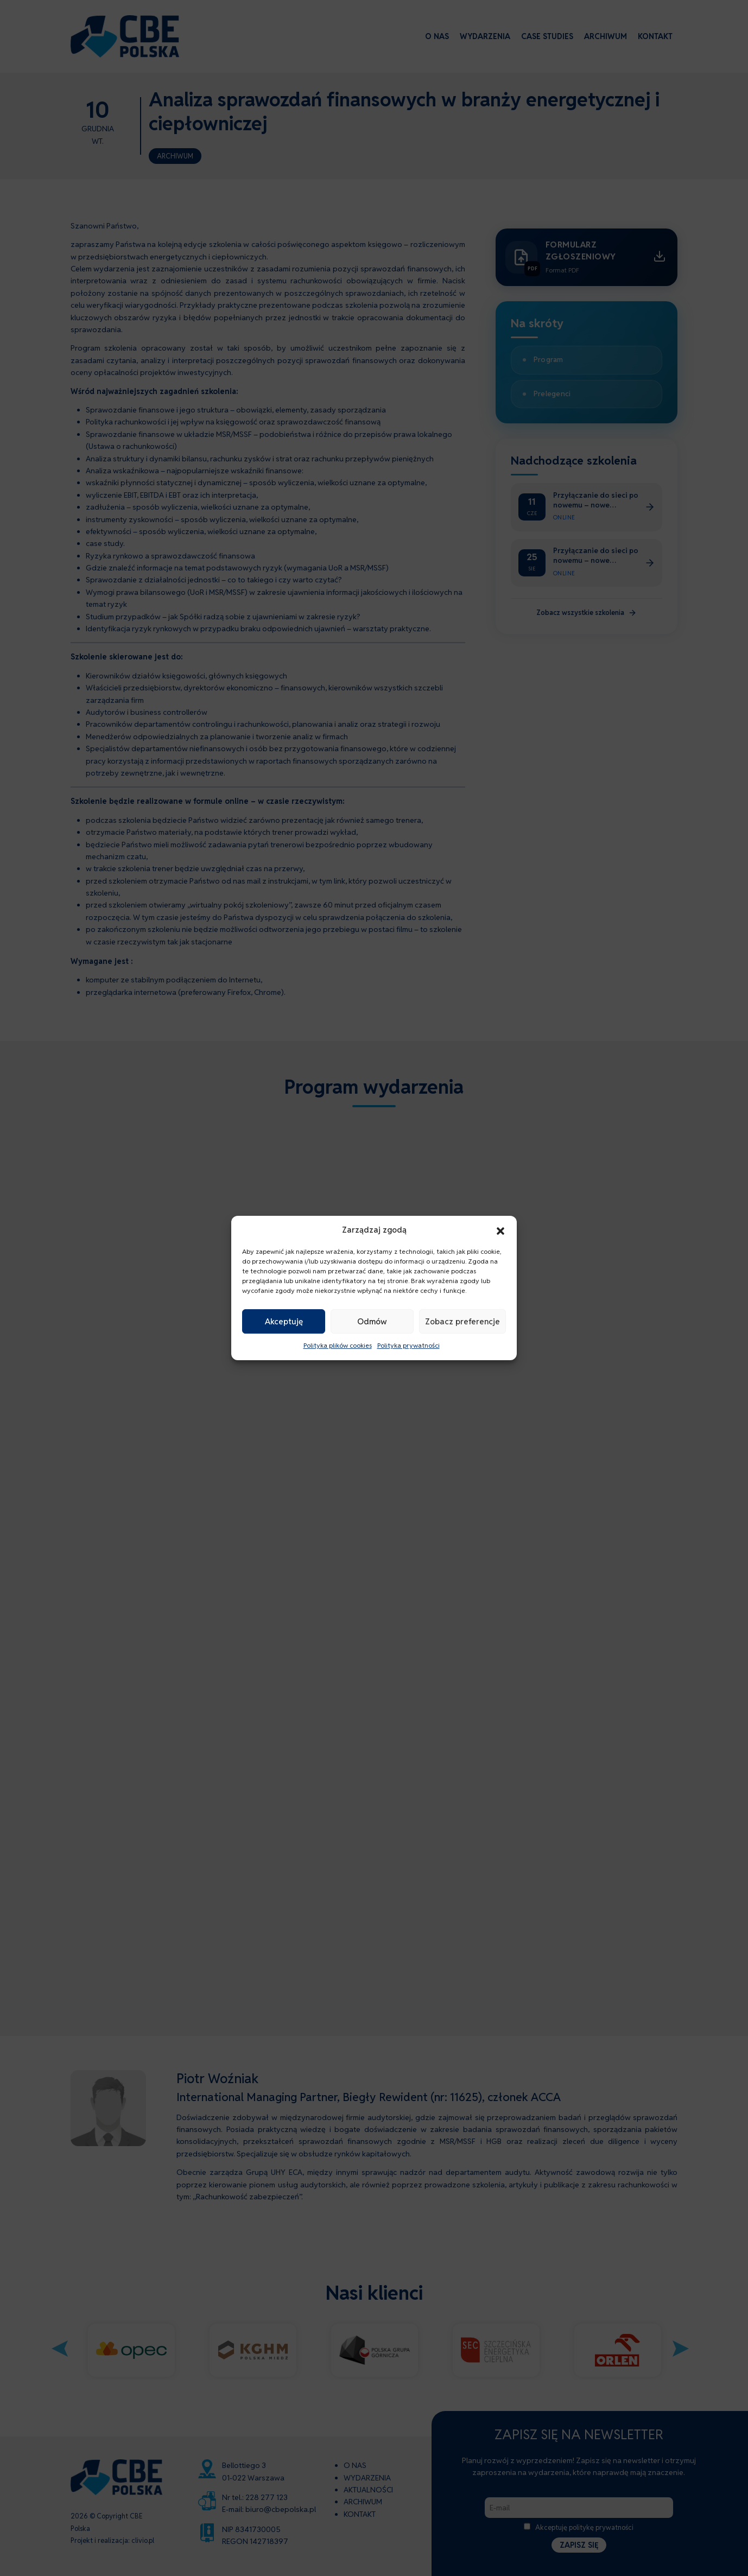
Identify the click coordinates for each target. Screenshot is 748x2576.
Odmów (372, 1321)
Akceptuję (284, 1321)
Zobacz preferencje (462, 1321)
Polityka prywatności (408, 1346)
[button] (500, 1229)
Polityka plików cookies (337, 1346)
